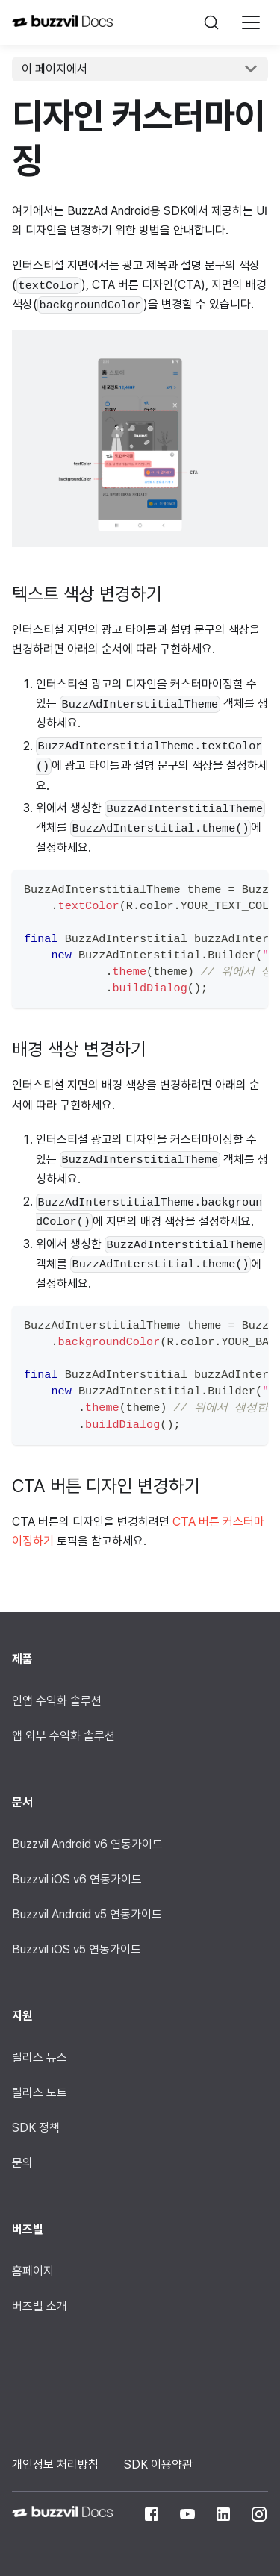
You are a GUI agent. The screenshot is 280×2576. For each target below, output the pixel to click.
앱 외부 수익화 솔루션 (63, 1736)
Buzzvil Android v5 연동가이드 (87, 1914)
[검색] (211, 22)
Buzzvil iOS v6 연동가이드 (77, 1879)
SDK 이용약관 (158, 2464)
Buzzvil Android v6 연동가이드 (87, 1844)
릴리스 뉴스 (39, 2057)
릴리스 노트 (39, 2093)
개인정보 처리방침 (55, 2464)
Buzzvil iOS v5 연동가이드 (76, 1949)
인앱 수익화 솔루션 (57, 1701)
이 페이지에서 (54, 69)
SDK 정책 (36, 2128)
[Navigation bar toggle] (251, 22)
